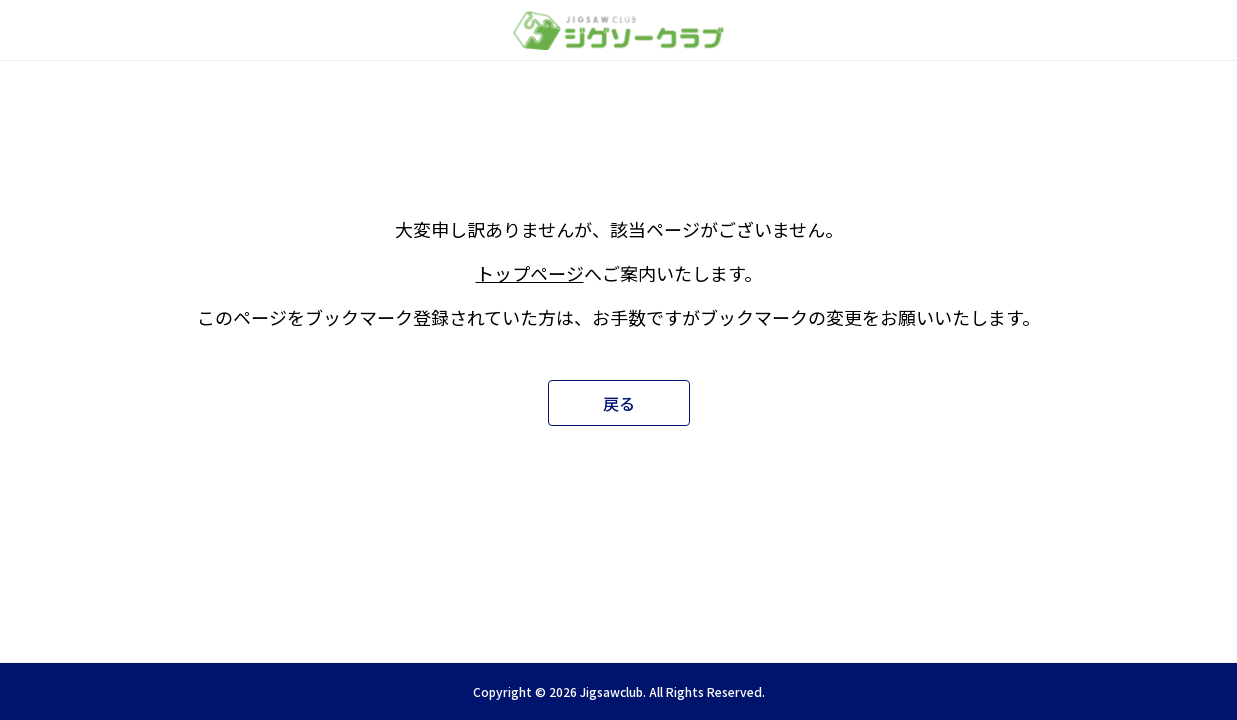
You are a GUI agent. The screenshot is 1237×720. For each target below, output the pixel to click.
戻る (619, 403)
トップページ (530, 273)
